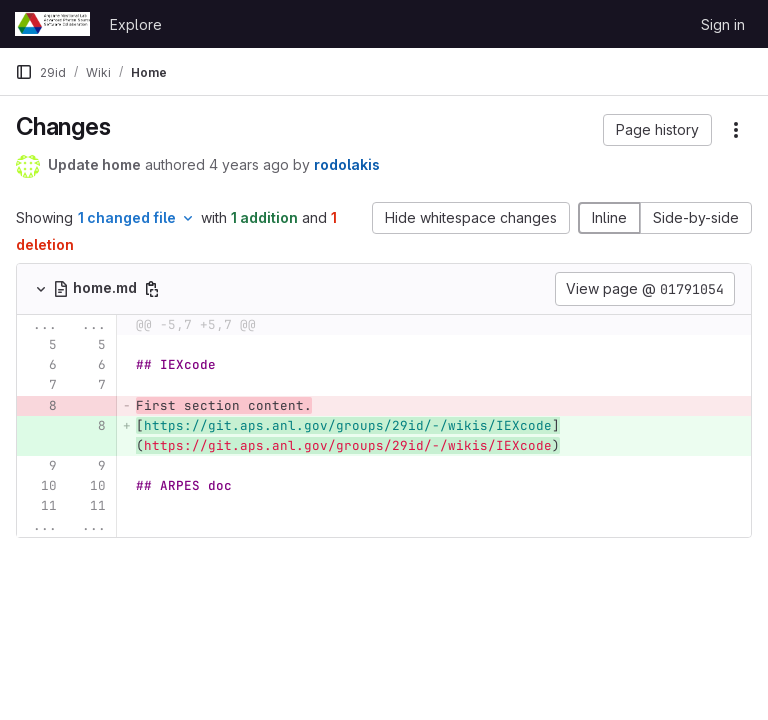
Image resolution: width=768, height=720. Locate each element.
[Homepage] (52, 24)
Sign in (723, 24)
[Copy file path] (152, 289)
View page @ (645, 289)
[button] (657, 130)
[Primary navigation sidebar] (24, 72)
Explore (136, 24)
